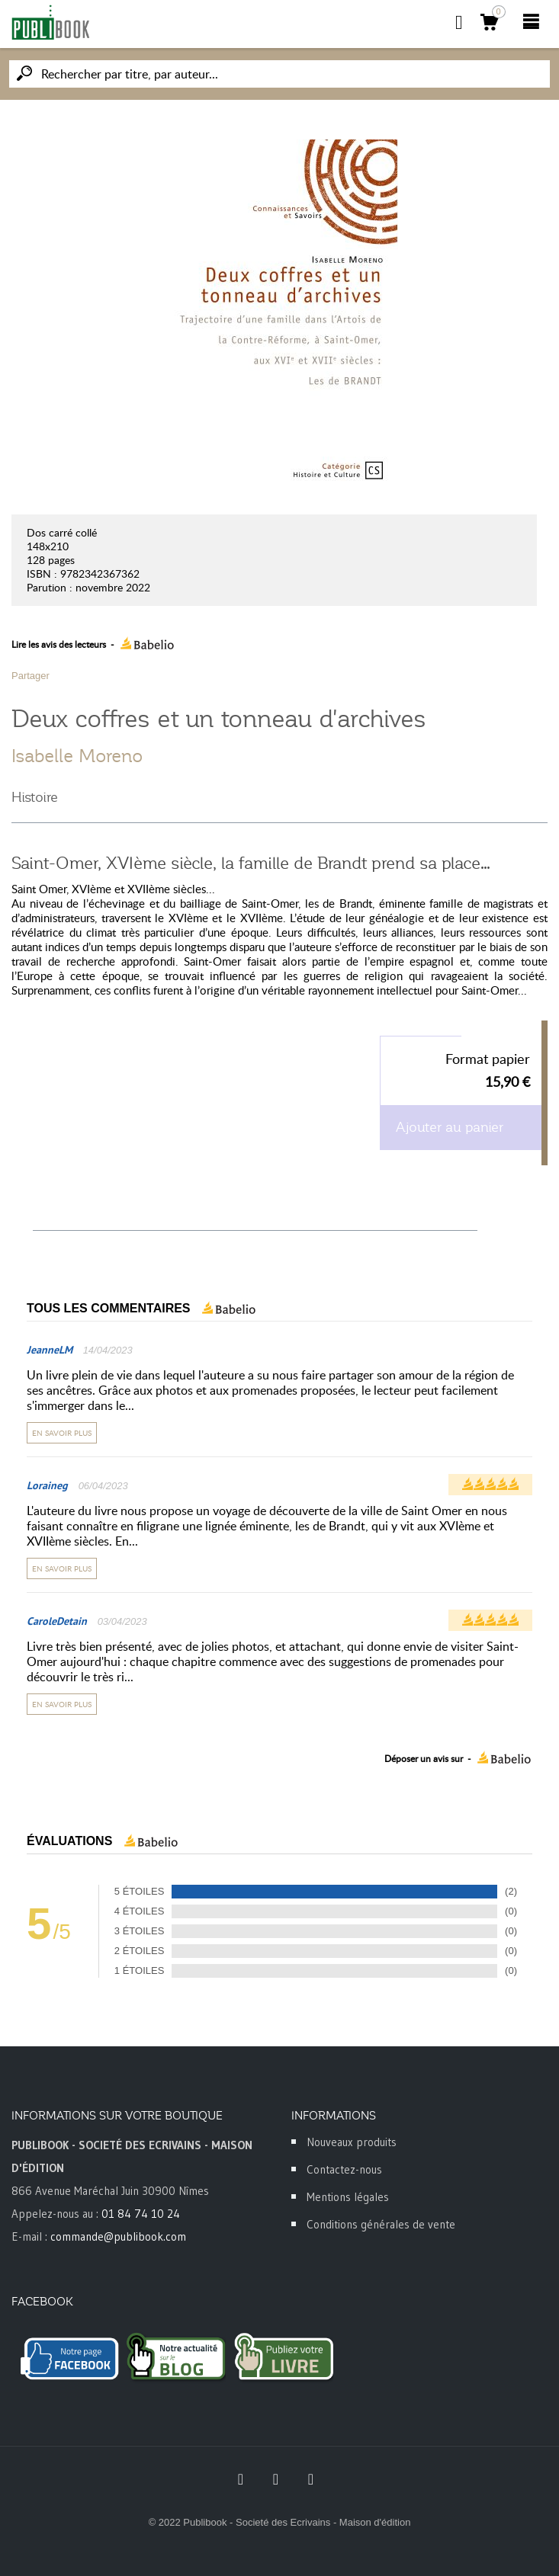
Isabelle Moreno (77, 756)
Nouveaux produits (352, 2142)
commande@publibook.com (118, 2236)
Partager (30, 675)
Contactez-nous (344, 2169)
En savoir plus (62, 1432)
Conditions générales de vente (381, 2224)
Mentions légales (348, 2197)
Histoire (34, 797)
